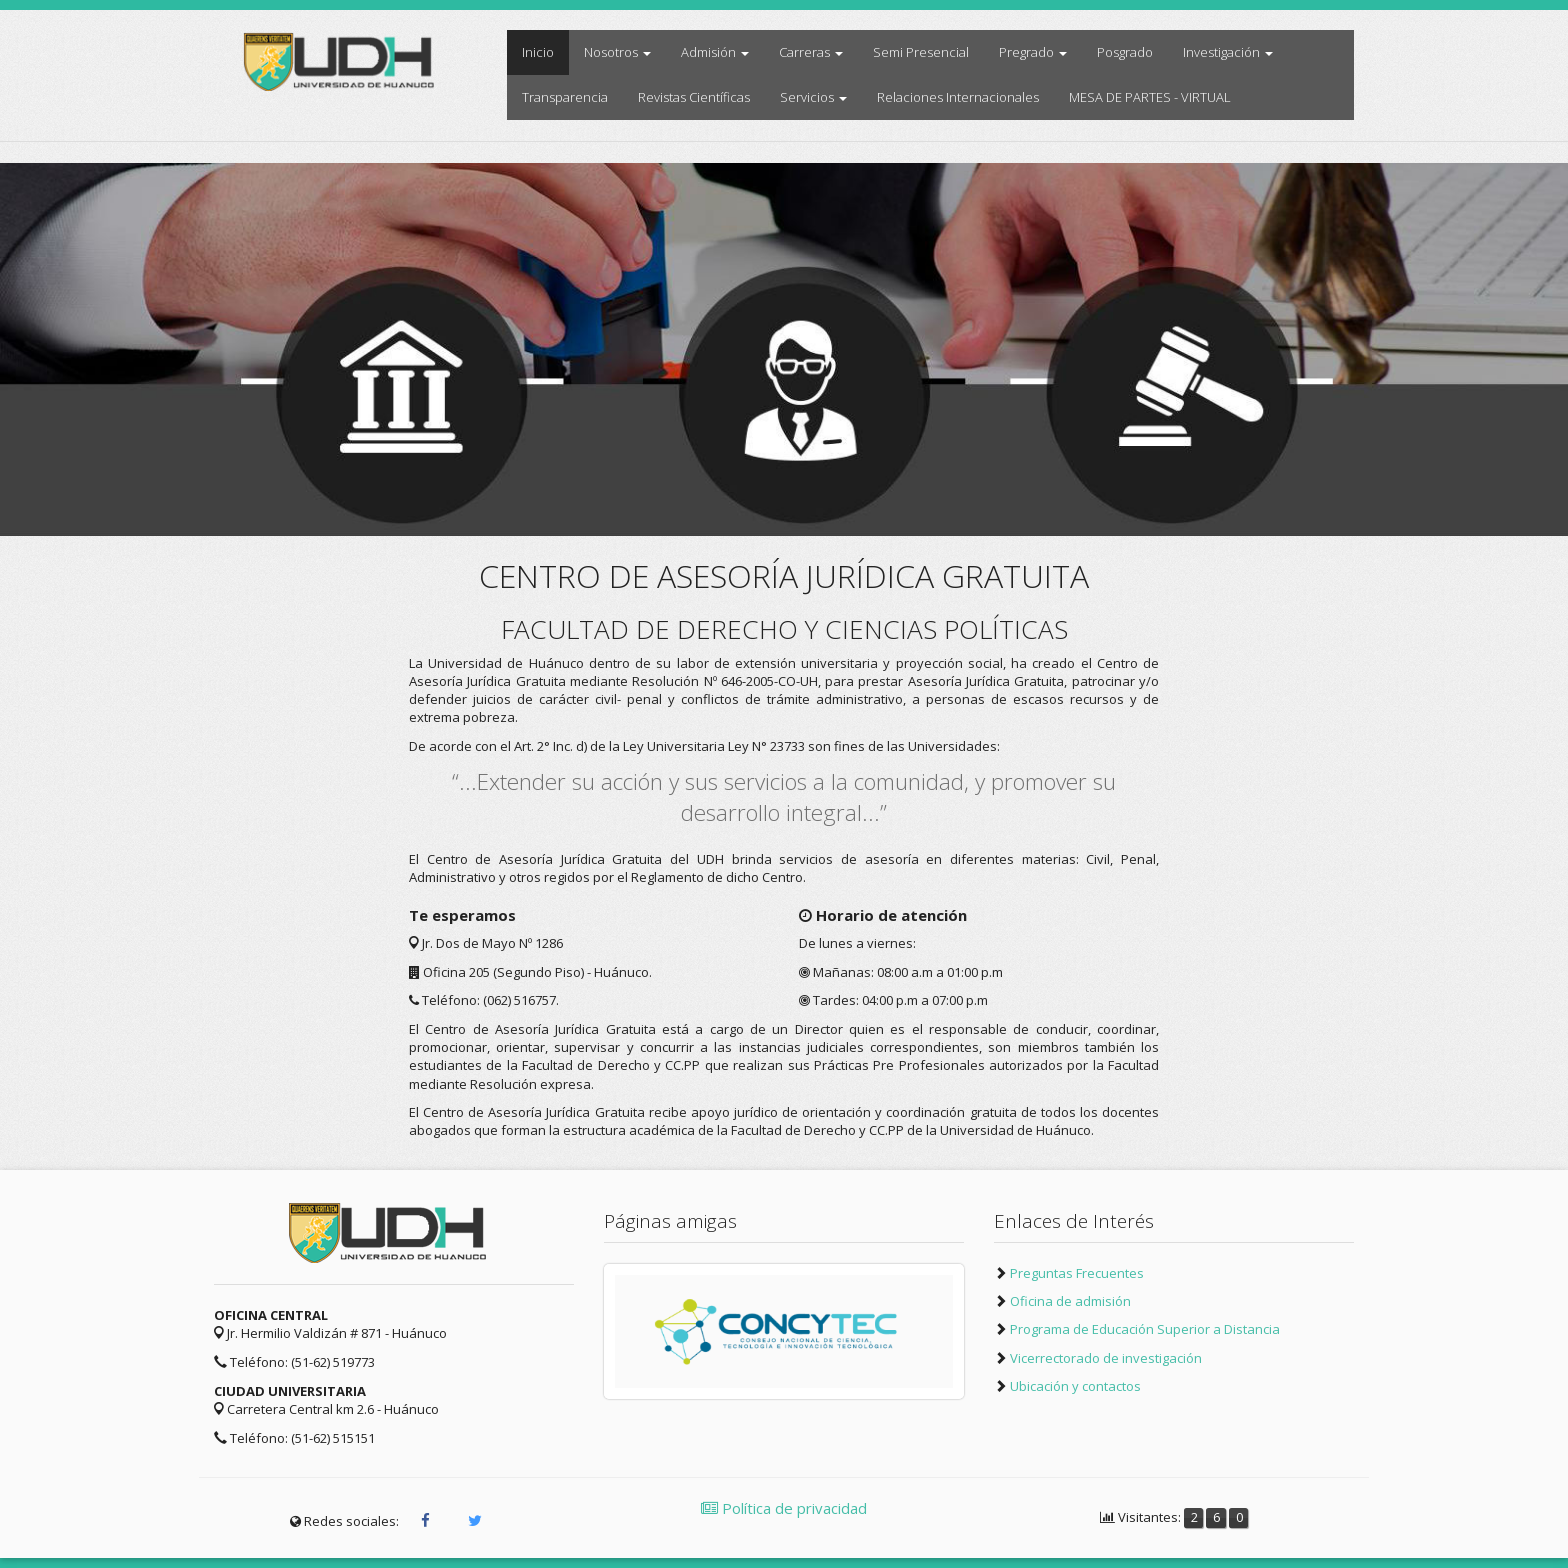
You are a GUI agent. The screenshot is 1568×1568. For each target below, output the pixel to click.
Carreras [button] (811, 52)
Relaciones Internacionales (958, 97)
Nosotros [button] (617, 52)
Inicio (545, 51)
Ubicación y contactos (1075, 1386)
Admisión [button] (715, 52)
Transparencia (565, 97)
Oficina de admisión (1070, 1301)
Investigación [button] (1228, 52)
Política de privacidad (784, 1508)
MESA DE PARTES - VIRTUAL (1150, 97)
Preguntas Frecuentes (1077, 1273)
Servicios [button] (813, 97)
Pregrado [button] (1033, 52)
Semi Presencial (921, 52)
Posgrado (1125, 52)
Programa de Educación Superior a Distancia (1145, 1329)
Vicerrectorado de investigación (1106, 1358)
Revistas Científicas (694, 97)
